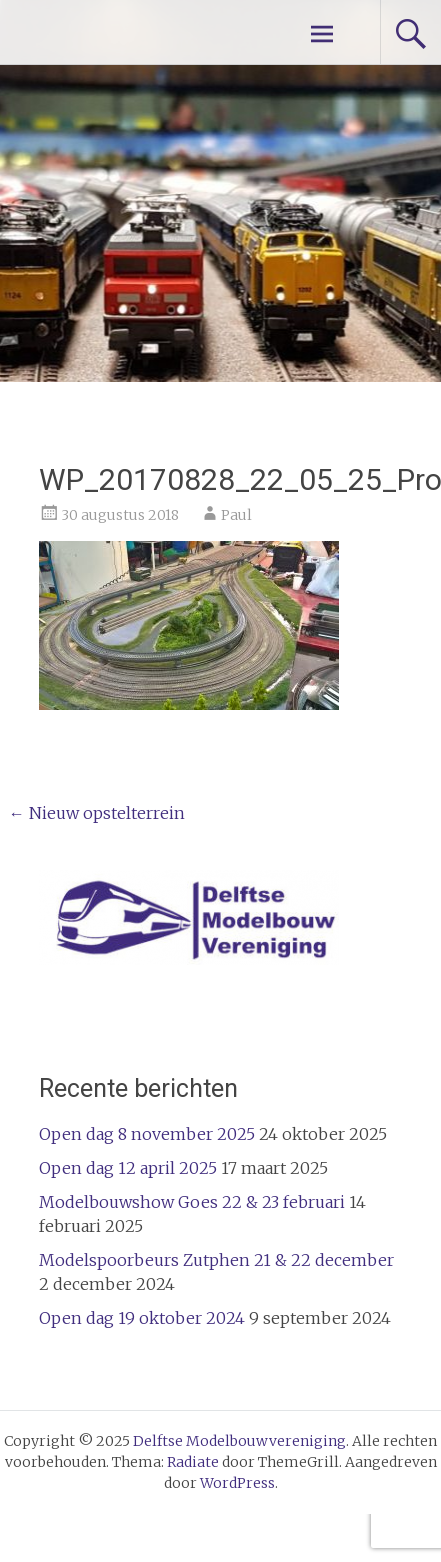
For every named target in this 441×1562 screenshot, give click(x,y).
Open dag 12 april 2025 (128, 1168)
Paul (236, 515)
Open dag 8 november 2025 (147, 1134)
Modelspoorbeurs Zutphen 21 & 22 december (216, 1260)
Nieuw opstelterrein (97, 813)
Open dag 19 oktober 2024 (142, 1318)
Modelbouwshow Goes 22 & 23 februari (192, 1202)
